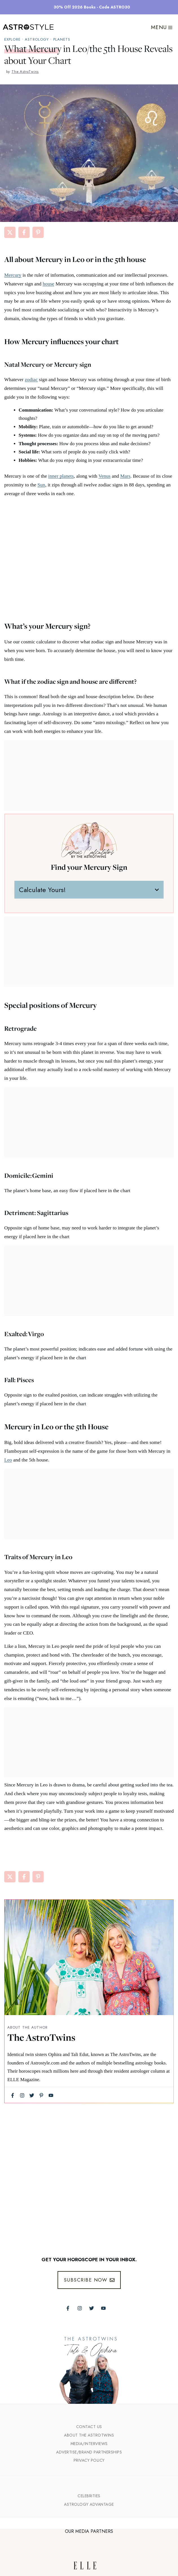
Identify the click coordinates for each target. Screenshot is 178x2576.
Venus (104, 476)
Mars (125, 476)
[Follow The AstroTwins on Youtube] (103, 2308)
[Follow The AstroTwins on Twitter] (91, 2308)
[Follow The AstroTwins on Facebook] (67, 2308)
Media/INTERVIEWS (89, 2443)
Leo (8, 1460)
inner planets (61, 476)
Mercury (12, 275)
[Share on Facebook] (24, 232)
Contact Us (89, 2426)
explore (12, 39)
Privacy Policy (89, 2460)
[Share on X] (10, 232)
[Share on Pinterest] (38, 232)
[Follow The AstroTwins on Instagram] (79, 2308)
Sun (41, 485)
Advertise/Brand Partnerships (89, 2452)
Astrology (37, 39)
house (48, 284)
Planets (62, 39)
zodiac (31, 379)
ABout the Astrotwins (89, 2435)
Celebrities (89, 2496)
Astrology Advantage (89, 2504)
